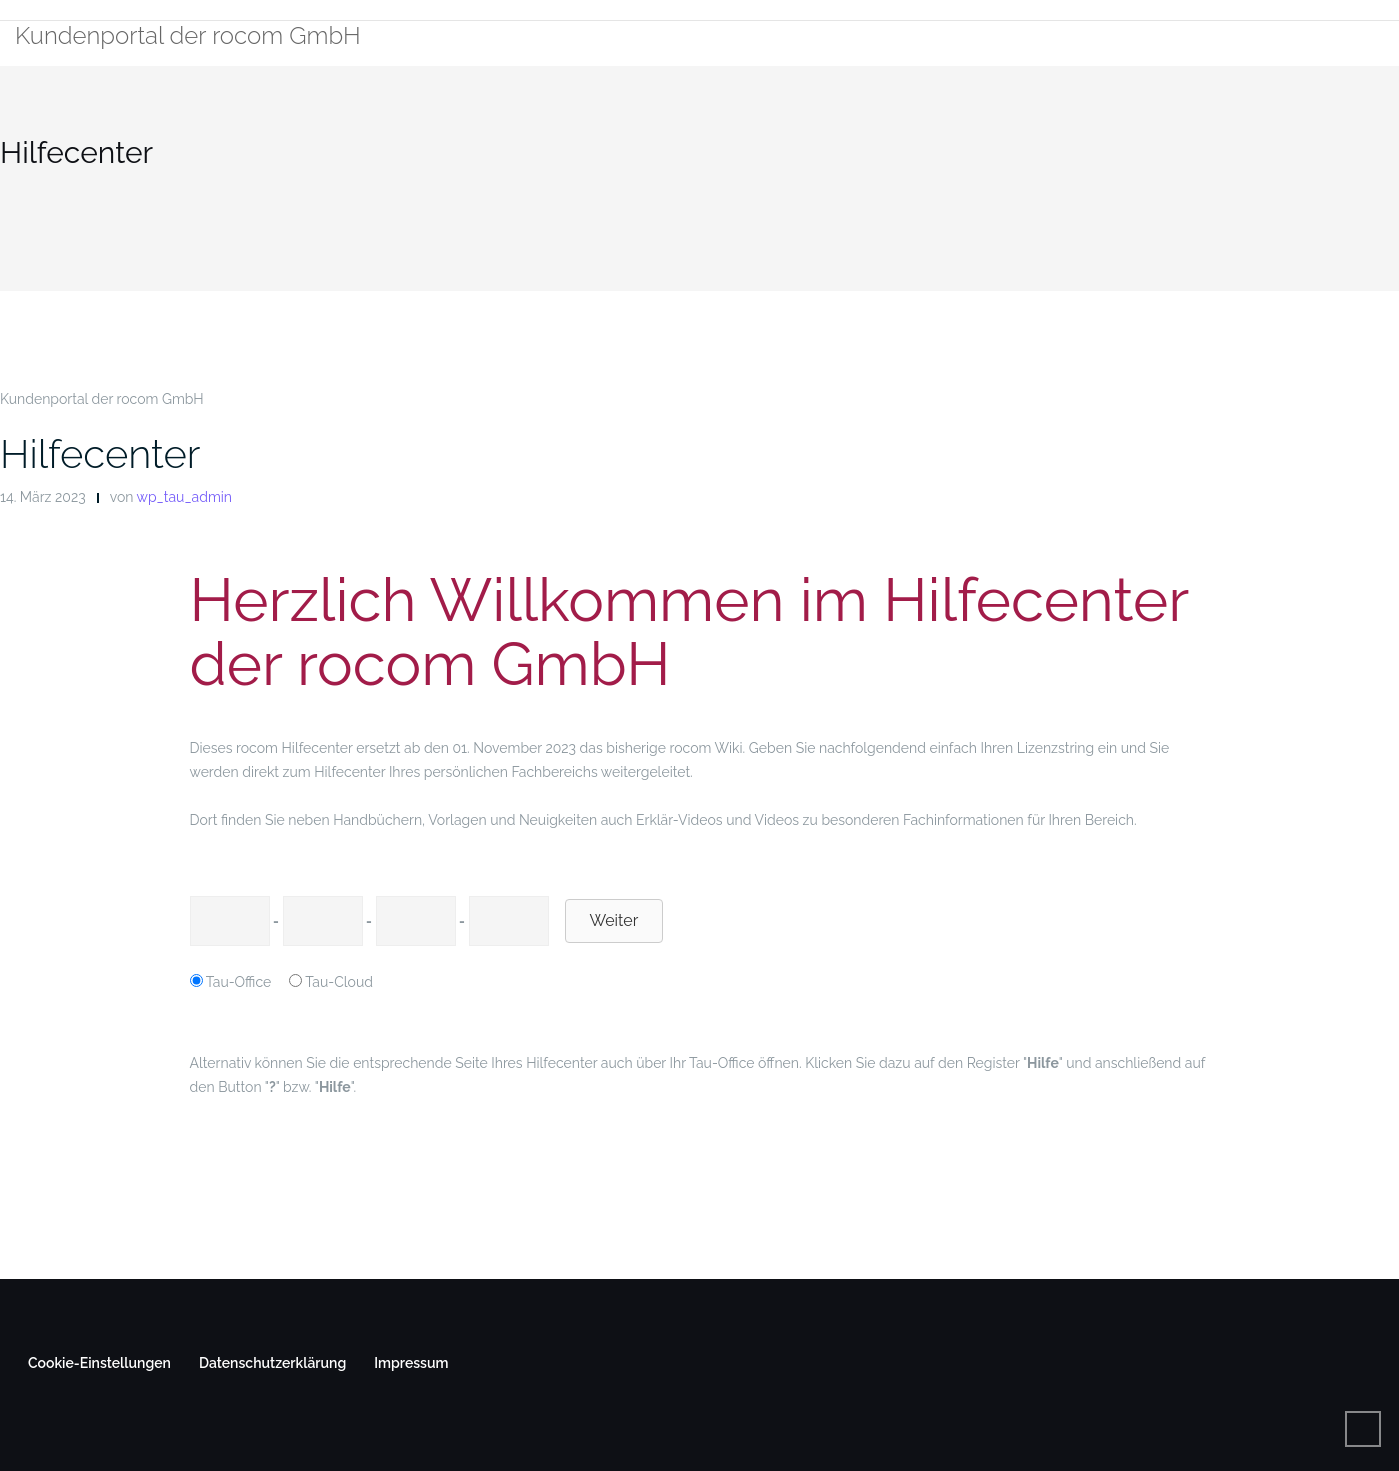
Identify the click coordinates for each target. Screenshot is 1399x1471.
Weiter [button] (614, 920)
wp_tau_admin (184, 497)
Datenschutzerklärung (272, 1363)
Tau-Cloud (339, 982)
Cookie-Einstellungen (99, 1363)
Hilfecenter (100, 453)
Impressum (411, 1363)
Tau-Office (239, 982)
